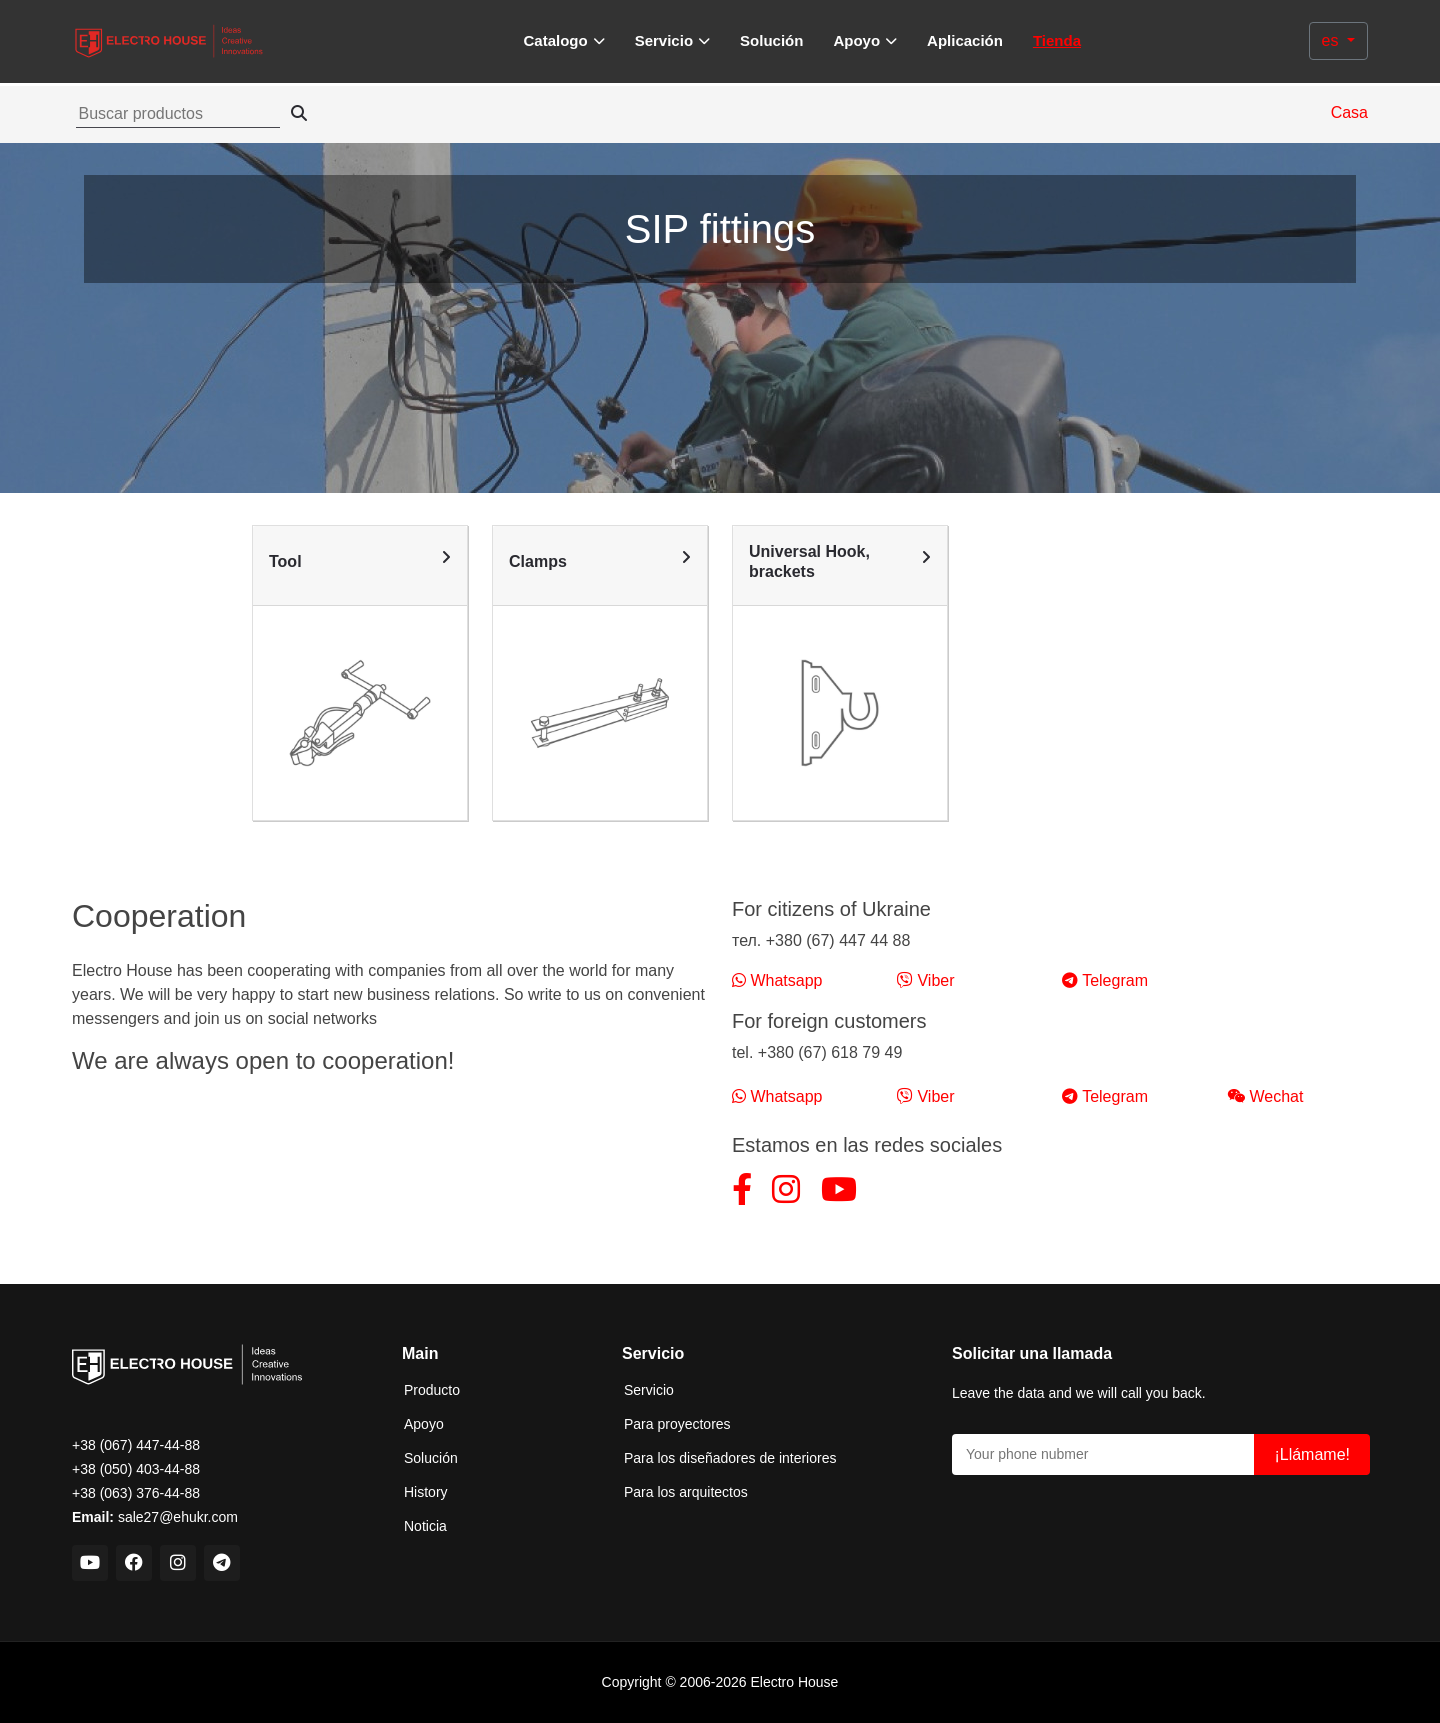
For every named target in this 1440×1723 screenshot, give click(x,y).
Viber (926, 980)
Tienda (1057, 40)
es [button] (1332, 40)
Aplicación (965, 40)
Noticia (425, 1526)
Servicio (649, 1390)
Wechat (1265, 1096)
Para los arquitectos (686, 1492)
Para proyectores (677, 1424)
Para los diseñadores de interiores (730, 1458)
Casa (1349, 112)
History (426, 1492)
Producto (432, 1390)
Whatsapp (777, 980)
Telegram (1105, 980)
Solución (771, 40)
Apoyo (424, 1424)
